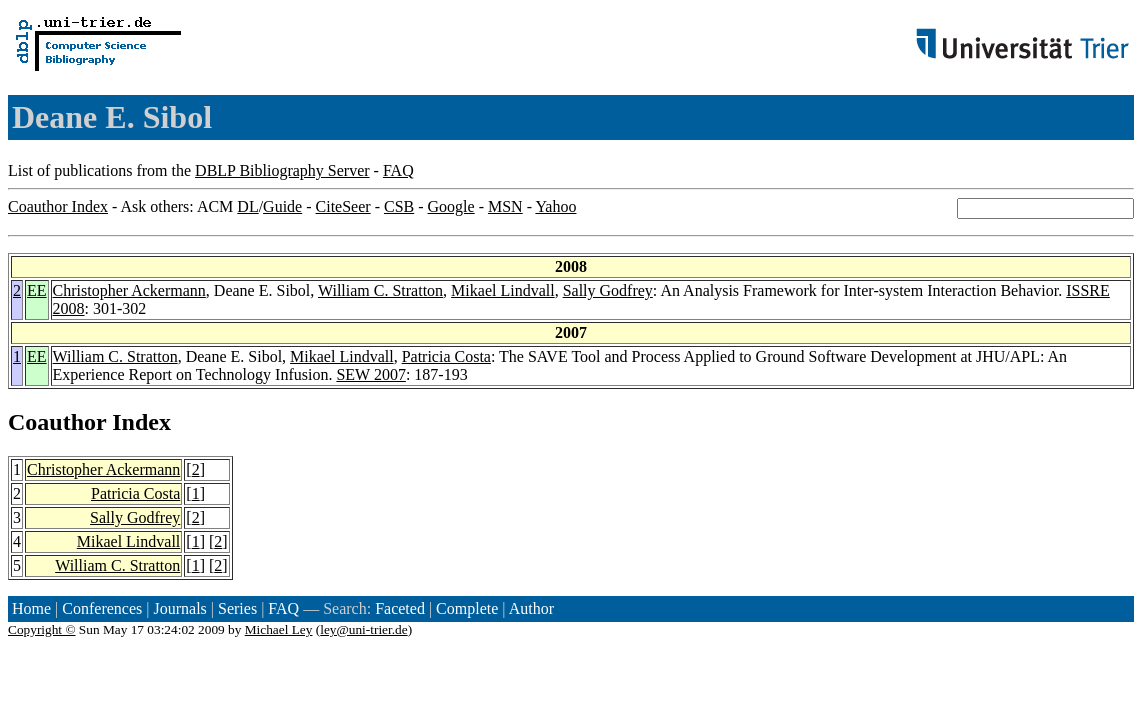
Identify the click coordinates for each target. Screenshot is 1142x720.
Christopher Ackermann (129, 290)
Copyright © (42, 629)
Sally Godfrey (608, 290)
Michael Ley (279, 629)
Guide (282, 206)
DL (247, 206)
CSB (399, 206)
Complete (467, 608)
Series (237, 608)
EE (37, 290)
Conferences (102, 608)
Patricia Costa (446, 356)
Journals (179, 608)
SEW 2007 (370, 374)
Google (451, 206)
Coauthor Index (58, 206)
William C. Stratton (380, 290)
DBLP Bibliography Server (282, 170)
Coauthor (57, 422)
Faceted (400, 608)
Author (531, 608)
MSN (505, 206)
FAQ (398, 170)
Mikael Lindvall (503, 290)
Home (31, 608)
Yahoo (555, 206)
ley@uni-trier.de (363, 629)
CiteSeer (343, 206)
